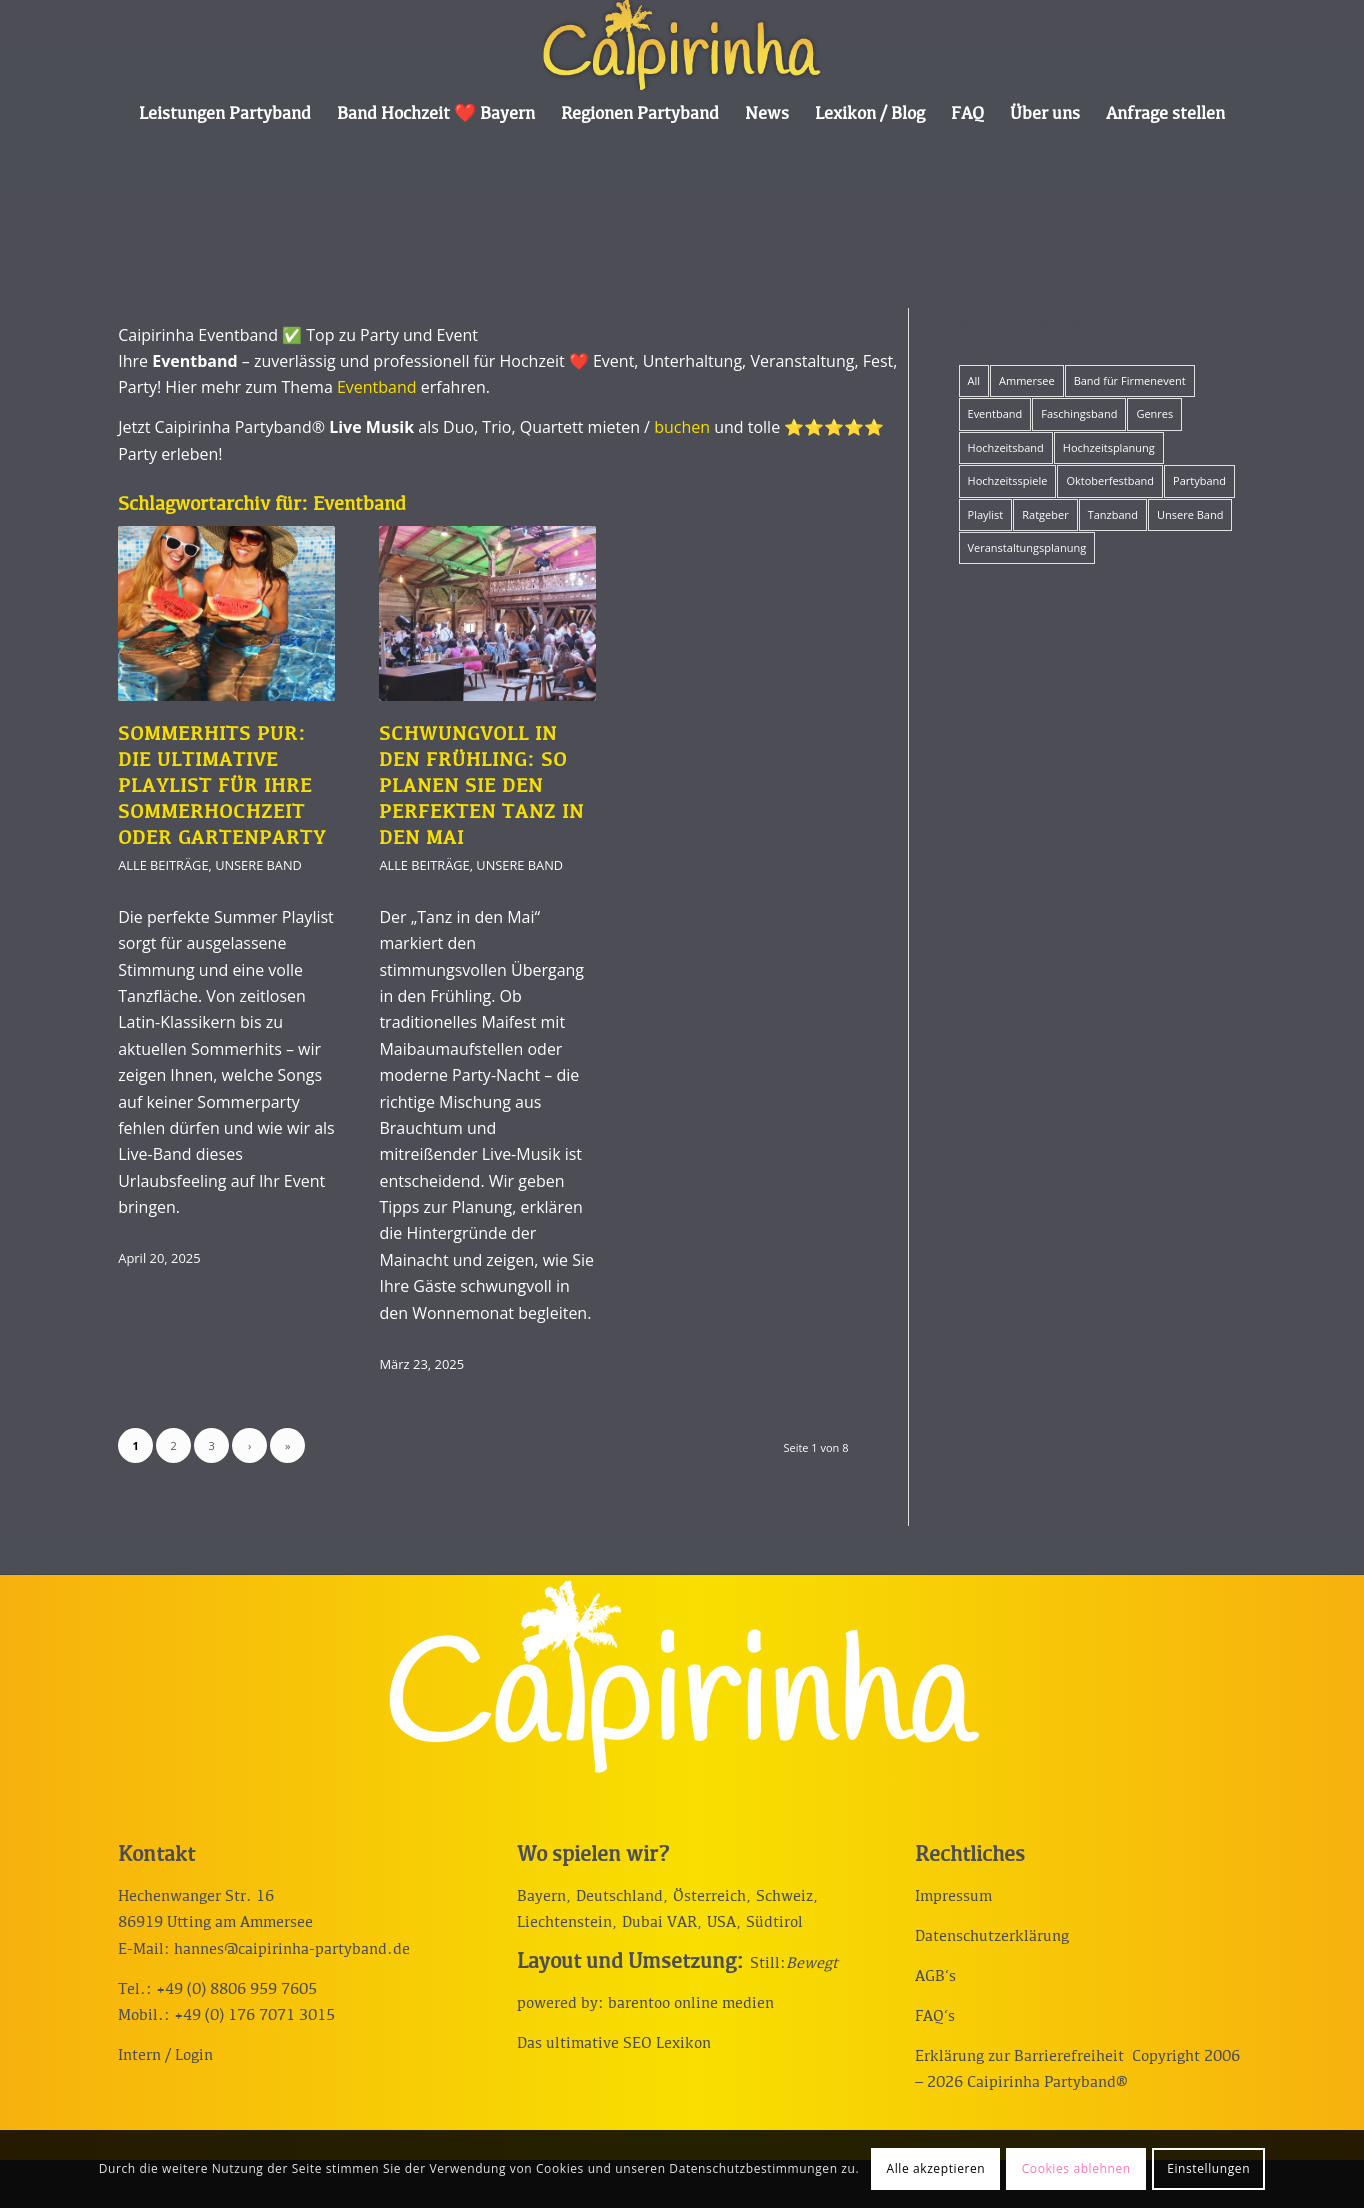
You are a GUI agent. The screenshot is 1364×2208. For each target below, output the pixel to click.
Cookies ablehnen (1076, 2168)
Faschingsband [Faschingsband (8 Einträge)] (1079, 413)
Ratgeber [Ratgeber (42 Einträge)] (1045, 514)
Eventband (377, 387)
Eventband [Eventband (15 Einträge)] (995, 413)
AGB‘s (935, 1977)
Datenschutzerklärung (992, 1937)
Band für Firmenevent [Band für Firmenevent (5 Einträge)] (1130, 380)
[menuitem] (225, 115)
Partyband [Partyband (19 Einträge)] (1199, 480)
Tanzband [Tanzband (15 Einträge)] (1113, 514)
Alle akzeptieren (935, 2168)
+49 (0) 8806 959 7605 (236, 1990)
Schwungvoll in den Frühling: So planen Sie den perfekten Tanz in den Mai (481, 787)
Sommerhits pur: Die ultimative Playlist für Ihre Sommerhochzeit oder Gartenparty (222, 787)
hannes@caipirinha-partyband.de (292, 1950)
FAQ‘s (935, 2017)
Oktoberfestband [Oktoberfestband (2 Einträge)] (1110, 480)
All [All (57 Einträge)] (974, 380)
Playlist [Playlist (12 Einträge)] (986, 514)
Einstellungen (1208, 2168)
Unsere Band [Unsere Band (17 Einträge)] (1190, 514)
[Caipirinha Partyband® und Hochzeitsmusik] (681, 45)
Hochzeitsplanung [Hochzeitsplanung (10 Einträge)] (1109, 447)
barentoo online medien (691, 2004)
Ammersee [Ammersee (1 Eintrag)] (1027, 380)
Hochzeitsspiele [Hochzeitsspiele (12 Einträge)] (1008, 480)
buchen (682, 427)
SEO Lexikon (667, 2044)
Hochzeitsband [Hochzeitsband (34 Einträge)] (1006, 447)
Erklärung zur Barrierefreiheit (1019, 2057)
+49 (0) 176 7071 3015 (254, 2016)
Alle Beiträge (163, 865)
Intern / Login (165, 2056)
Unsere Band (258, 865)
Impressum (953, 1897)
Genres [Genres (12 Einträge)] (1154, 413)
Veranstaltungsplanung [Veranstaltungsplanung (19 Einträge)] (1027, 547)
